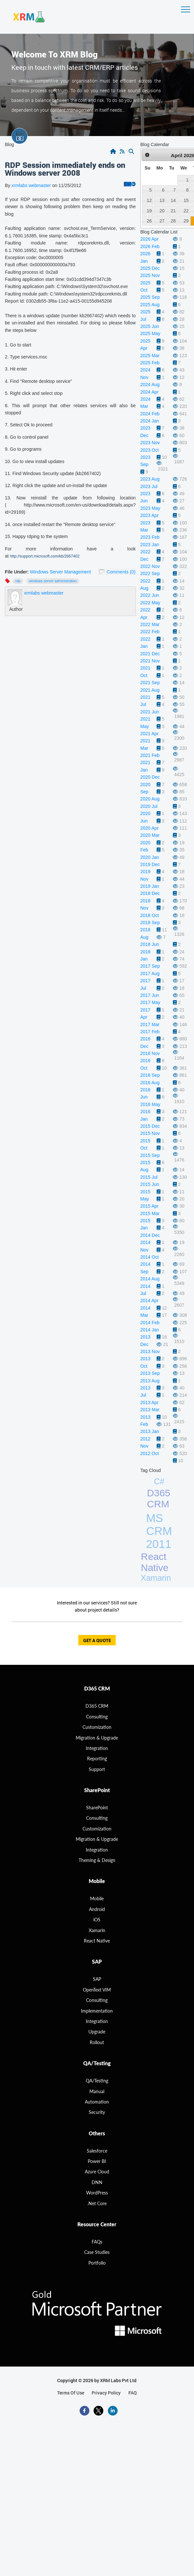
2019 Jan (149, 886)
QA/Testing (97, 2080)
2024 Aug (150, 384)
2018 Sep (150, 922)
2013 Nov (150, 1351)
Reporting (97, 1758)
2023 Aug (150, 479)
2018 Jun (149, 944)
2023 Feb (150, 537)
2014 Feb (150, 1322)
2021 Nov (150, 660)
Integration (97, 1748)
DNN (97, 2182)
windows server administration (53, 581)
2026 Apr (149, 239)
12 (149, 200)
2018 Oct (149, 915)
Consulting (97, 1818)
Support (97, 1769)
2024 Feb (150, 413)
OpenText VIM (97, 1989)
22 (186, 210)
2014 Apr (149, 1300)
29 (186, 220)
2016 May (150, 1104)
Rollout (97, 2042)
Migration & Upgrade (97, 1839)
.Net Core (97, 2203)
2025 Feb (150, 362)
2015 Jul (149, 1177)
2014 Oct (149, 1257)
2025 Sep (150, 297)
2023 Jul (149, 486)
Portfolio (97, 2263)
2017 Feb (150, 1031)
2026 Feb (150, 246)
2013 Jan (149, 1431)
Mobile (97, 1898)
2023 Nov (150, 442)
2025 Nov (150, 275)
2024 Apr (149, 392)
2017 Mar (150, 1024)
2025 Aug (150, 304)
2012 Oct (149, 1453)
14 (173, 200)
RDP (17, 581)
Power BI (97, 2161)
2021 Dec (150, 653)
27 (162, 220)
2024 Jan (149, 420)
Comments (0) (121, 571)
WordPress (97, 2192)
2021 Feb (150, 755)
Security (97, 2112)
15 (186, 200)
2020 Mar (150, 835)
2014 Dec (150, 1235)
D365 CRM (158, 1498)
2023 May (150, 508)
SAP (97, 1979)
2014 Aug (150, 1278)
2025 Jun (149, 326)
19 (149, 210)
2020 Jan (149, 857)
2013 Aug (150, 1380)
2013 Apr (149, 1402)
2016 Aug (150, 1082)
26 (149, 220)
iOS (96, 1919)
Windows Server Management (60, 571)
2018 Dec (150, 893)
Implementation (97, 2011)
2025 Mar (150, 355)
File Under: (17, 571)
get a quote (97, 1641)
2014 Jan (149, 1329)
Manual (96, 2091)
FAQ (132, 2393)
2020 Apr (149, 828)
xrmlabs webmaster (31, 185)
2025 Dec (150, 268)
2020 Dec (150, 777)
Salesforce (97, 2151)
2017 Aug (150, 973)
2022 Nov (150, 566)
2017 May (150, 1002)
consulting (97, 1716)
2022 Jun (149, 595)
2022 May (150, 602)
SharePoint (97, 1807)
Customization (97, 1727)
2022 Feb (150, 631)
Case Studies (97, 2252)
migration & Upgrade (97, 1737)
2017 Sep (150, 966)
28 (173, 220)
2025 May (150, 333)
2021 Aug (150, 690)
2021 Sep (150, 682)
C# (159, 1481)
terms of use (70, 2393)
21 (173, 210)
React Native (155, 1562)
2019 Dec (150, 864)
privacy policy (106, 2393)
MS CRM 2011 (159, 1531)
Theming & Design (97, 1860)
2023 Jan (149, 544)
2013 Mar (150, 1409)
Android (97, 1909)
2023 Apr (149, 515)
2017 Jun (149, 995)
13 (162, 200)
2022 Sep (150, 573)
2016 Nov (150, 1053)
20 (162, 210)
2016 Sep (150, 1075)
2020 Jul (149, 806)
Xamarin (156, 1577)
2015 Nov (150, 1133)
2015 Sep (150, 1155)
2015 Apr (149, 1206)
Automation (97, 2102)
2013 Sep (150, 1373)
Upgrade (96, 2031)
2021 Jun (149, 711)
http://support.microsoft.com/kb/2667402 (45, 556)
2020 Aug (150, 798)
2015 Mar (150, 1213)
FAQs (97, 2241)
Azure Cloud (97, 2171)
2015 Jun (149, 1184)
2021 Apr (149, 733)
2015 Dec (150, 1126)
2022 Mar (150, 624)
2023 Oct (149, 450)
